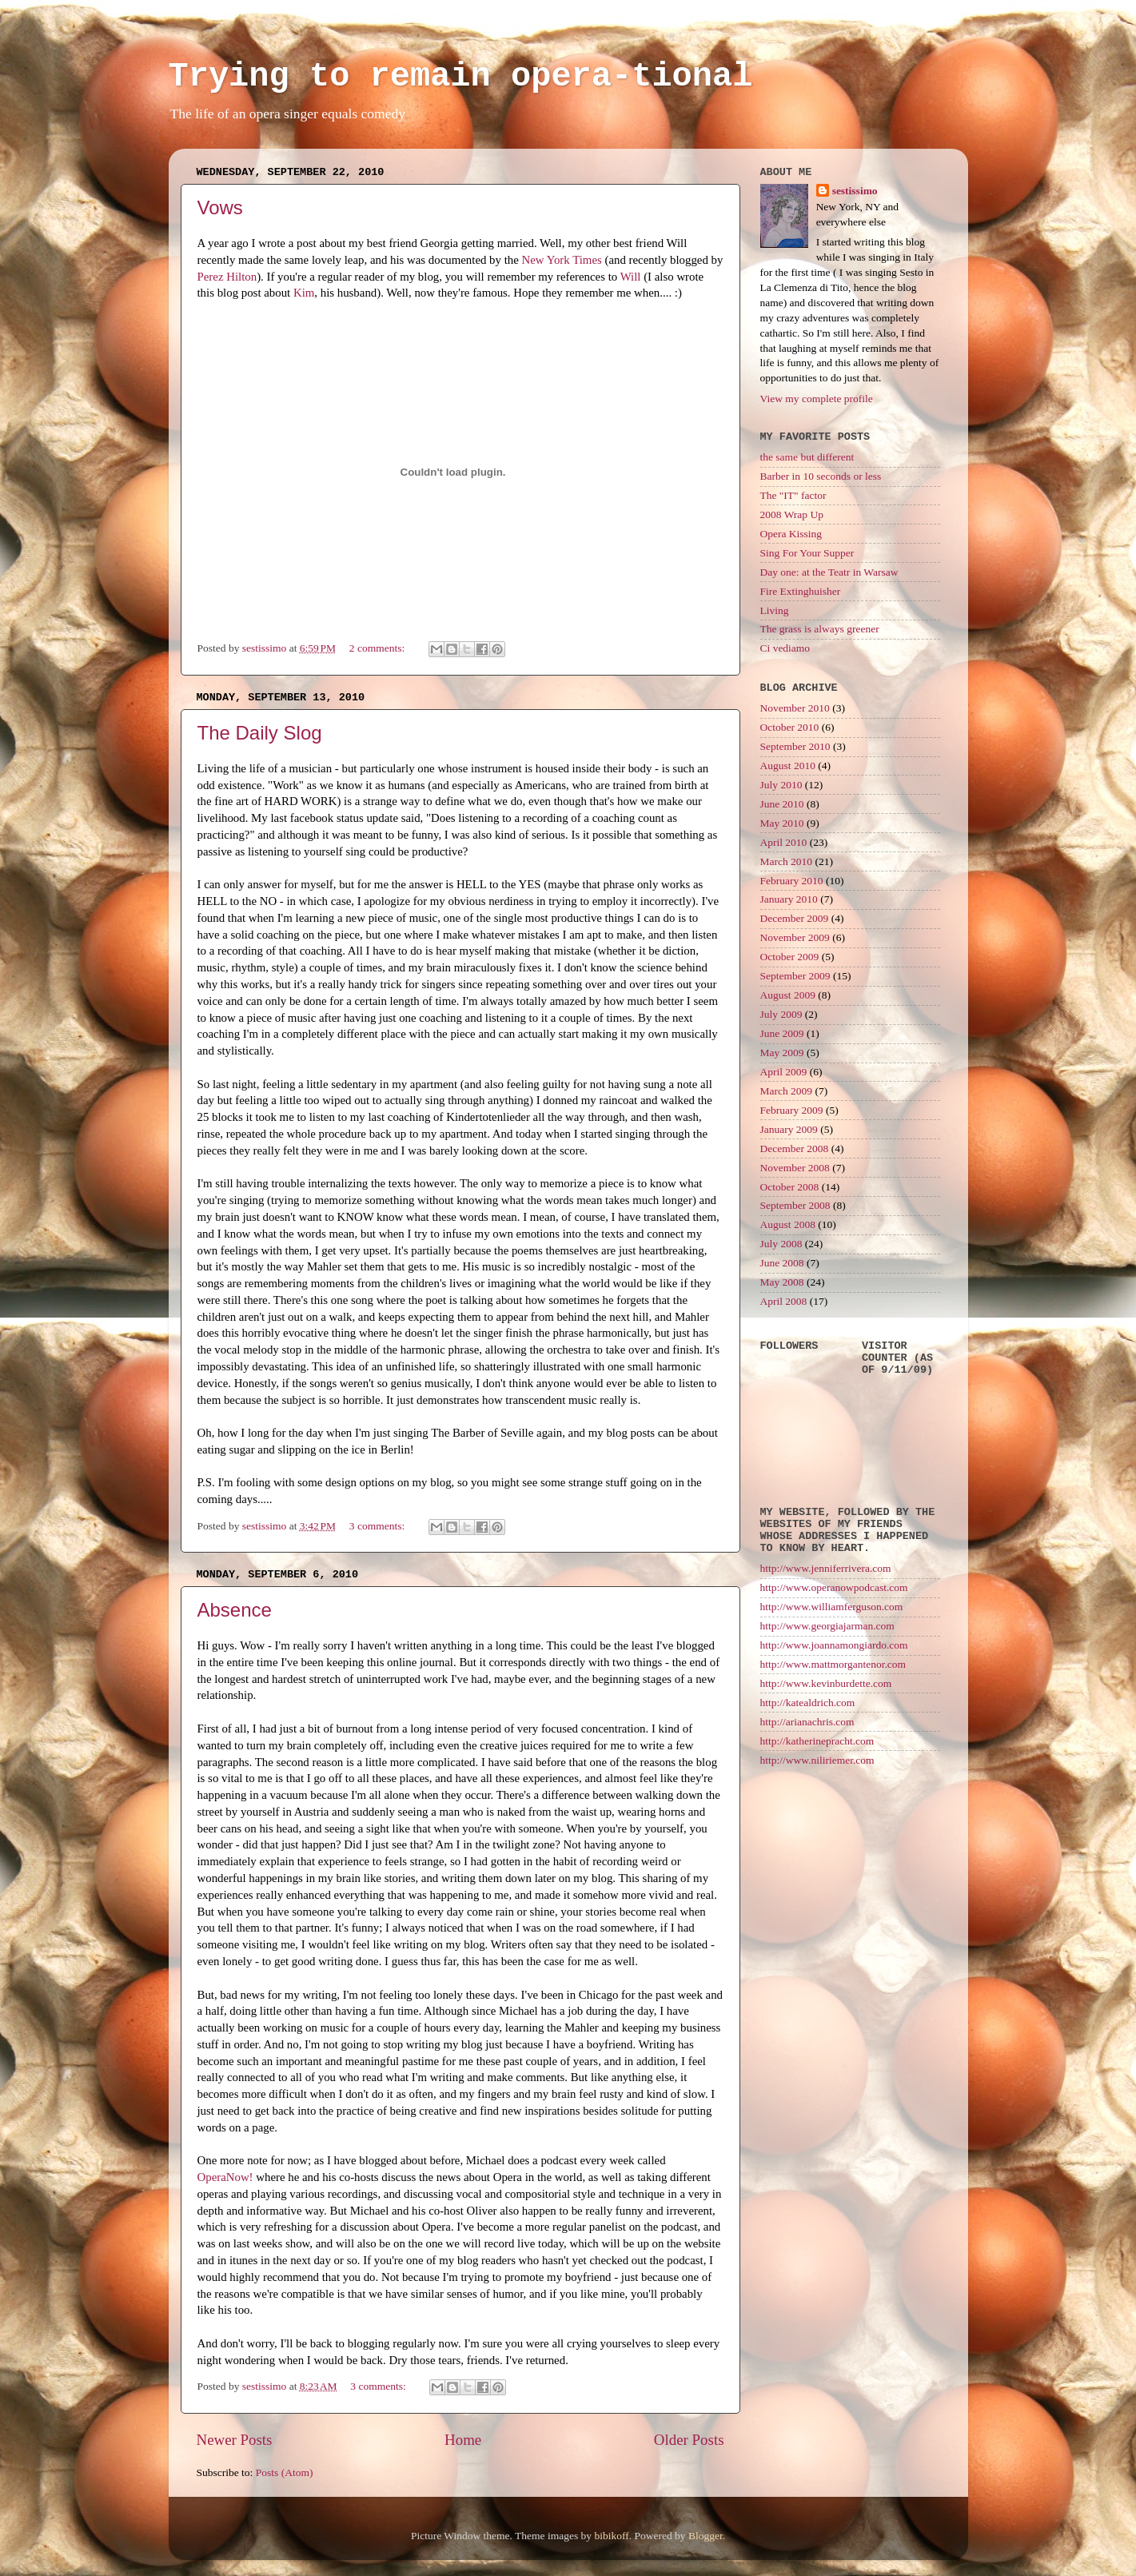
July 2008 (781, 1244)
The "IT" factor (793, 495)
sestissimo (855, 191)
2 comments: (378, 648)
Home (462, 2439)
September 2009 (795, 976)
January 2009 (789, 1129)
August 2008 (787, 1224)
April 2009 (783, 1072)
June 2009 (782, 1033)
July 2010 (781, 785)
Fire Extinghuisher (800, 591)
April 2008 (783, 1301)
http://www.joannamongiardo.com (834, 1645)
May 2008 (782, 1282)
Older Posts (689, 2439)
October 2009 (789, 957)
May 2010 (782, 823)
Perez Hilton (227, 276)
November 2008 (795, 1168)
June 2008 (782, 1263)
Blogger (705, 2536)
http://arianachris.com (807, 1722)
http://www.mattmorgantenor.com (833, 1664)
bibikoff (611, 2536)
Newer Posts (235, 2439)
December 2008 (794, 1148)
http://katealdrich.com (807, 1703)
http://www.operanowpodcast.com (834, 1587)
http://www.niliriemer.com (817, 1760)
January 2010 (789, 899)
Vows (220, 207)
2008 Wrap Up (791, 514)
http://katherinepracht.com (817, 1741)
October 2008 (789, 1187)
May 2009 (782, 1053)
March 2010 (786, 861)
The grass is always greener (819, 629)
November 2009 (795, 937)
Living (774, 610)
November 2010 (795, 708)
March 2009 (786, 1091)
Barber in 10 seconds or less (821, 476)
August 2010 (787, 766)
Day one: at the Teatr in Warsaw (829, 572)
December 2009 (794, 918)
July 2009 (781, 1014)
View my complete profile (816, 399)
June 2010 (782, 804)
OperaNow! (225, 2177)
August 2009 (787, 995)
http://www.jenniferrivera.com (825, 1568)
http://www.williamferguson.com (831, 1607)
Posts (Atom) (284, 2472)
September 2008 (795, 1205)
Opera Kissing (791, 534)
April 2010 (783, 842)
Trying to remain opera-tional (461, 77)
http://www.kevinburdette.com (826, 1683)
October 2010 (789, 727)
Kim (303, 292)
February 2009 (791, 1110)
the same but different (807, 457)
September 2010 (795, 746)
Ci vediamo (785, 648)
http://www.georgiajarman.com (827, 1626)
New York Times (562, 259)
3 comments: (378, 1526)
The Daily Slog (259, 733)
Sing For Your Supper (807, 553)
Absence (234, 1610)
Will (630, 276)
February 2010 (791, 881)
